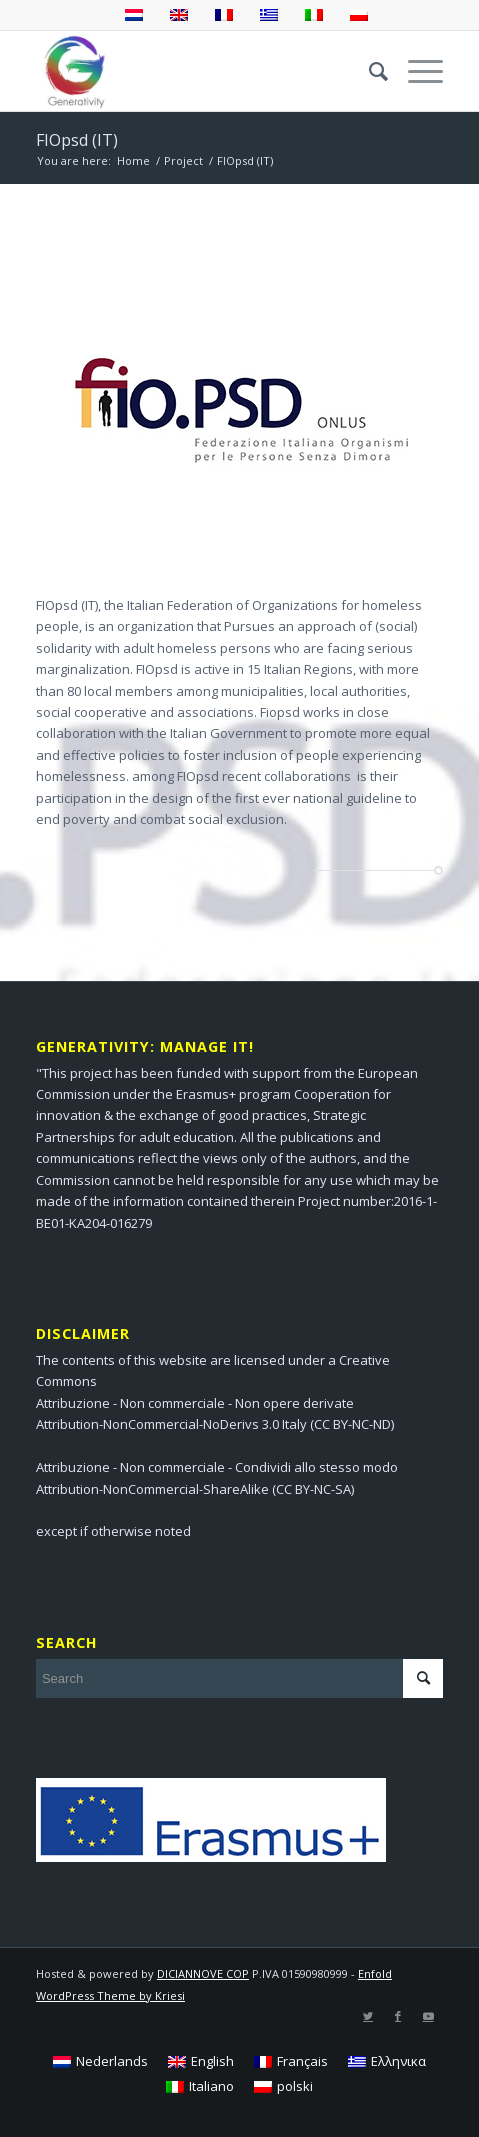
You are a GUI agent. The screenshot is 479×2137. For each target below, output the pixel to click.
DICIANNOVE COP (203, 1973)
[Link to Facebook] (398, 2016)
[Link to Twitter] (368, 2016)
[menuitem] (368, 71)
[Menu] (415, 71)
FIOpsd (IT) (77, 140)
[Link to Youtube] (428, 2016)
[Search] (368, 71)
